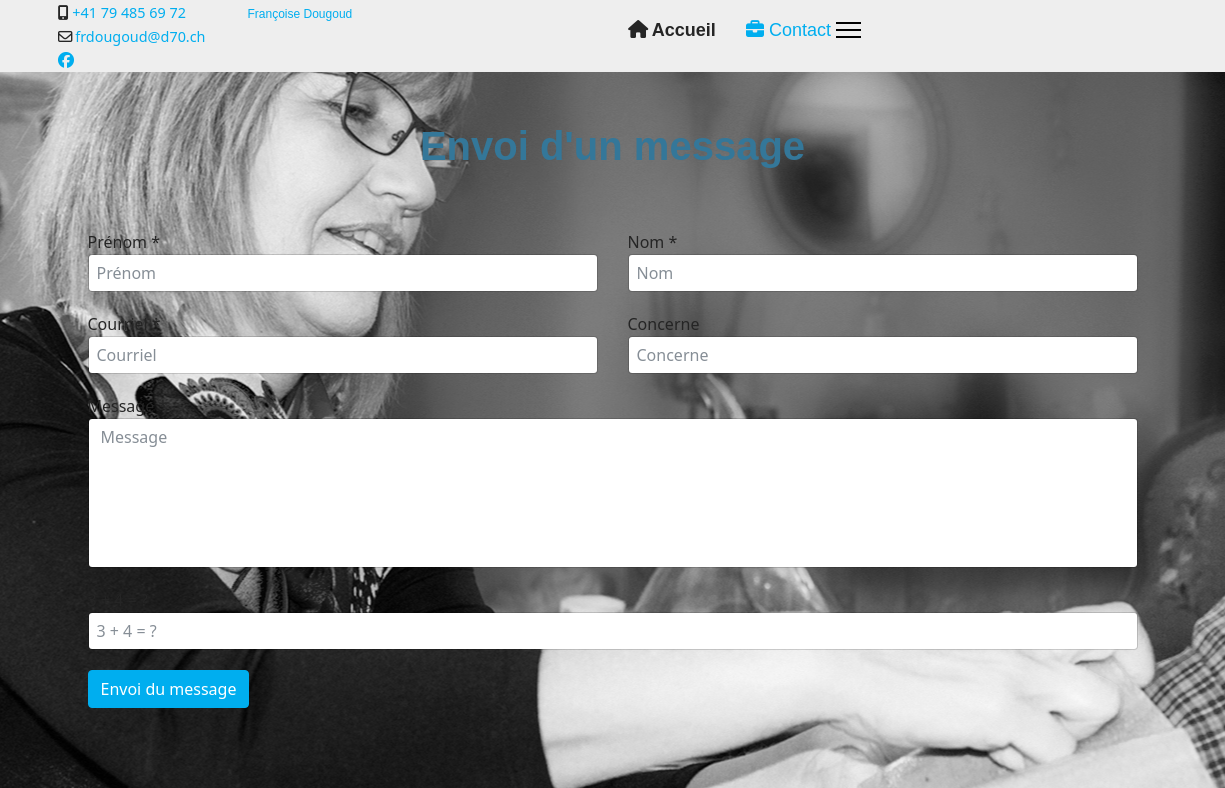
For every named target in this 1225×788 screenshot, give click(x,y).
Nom (653, 242)
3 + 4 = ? (118, 600)
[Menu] (848, 30)
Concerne (664, 324)
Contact (788, 30)
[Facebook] (66, 60)
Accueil (672, 30)
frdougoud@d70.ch (140, 36)
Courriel (124, 324)
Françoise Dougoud (300, 14)
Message (128, 406)
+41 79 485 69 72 (129, 12)
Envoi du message (169, 689)
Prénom (124, 242)
